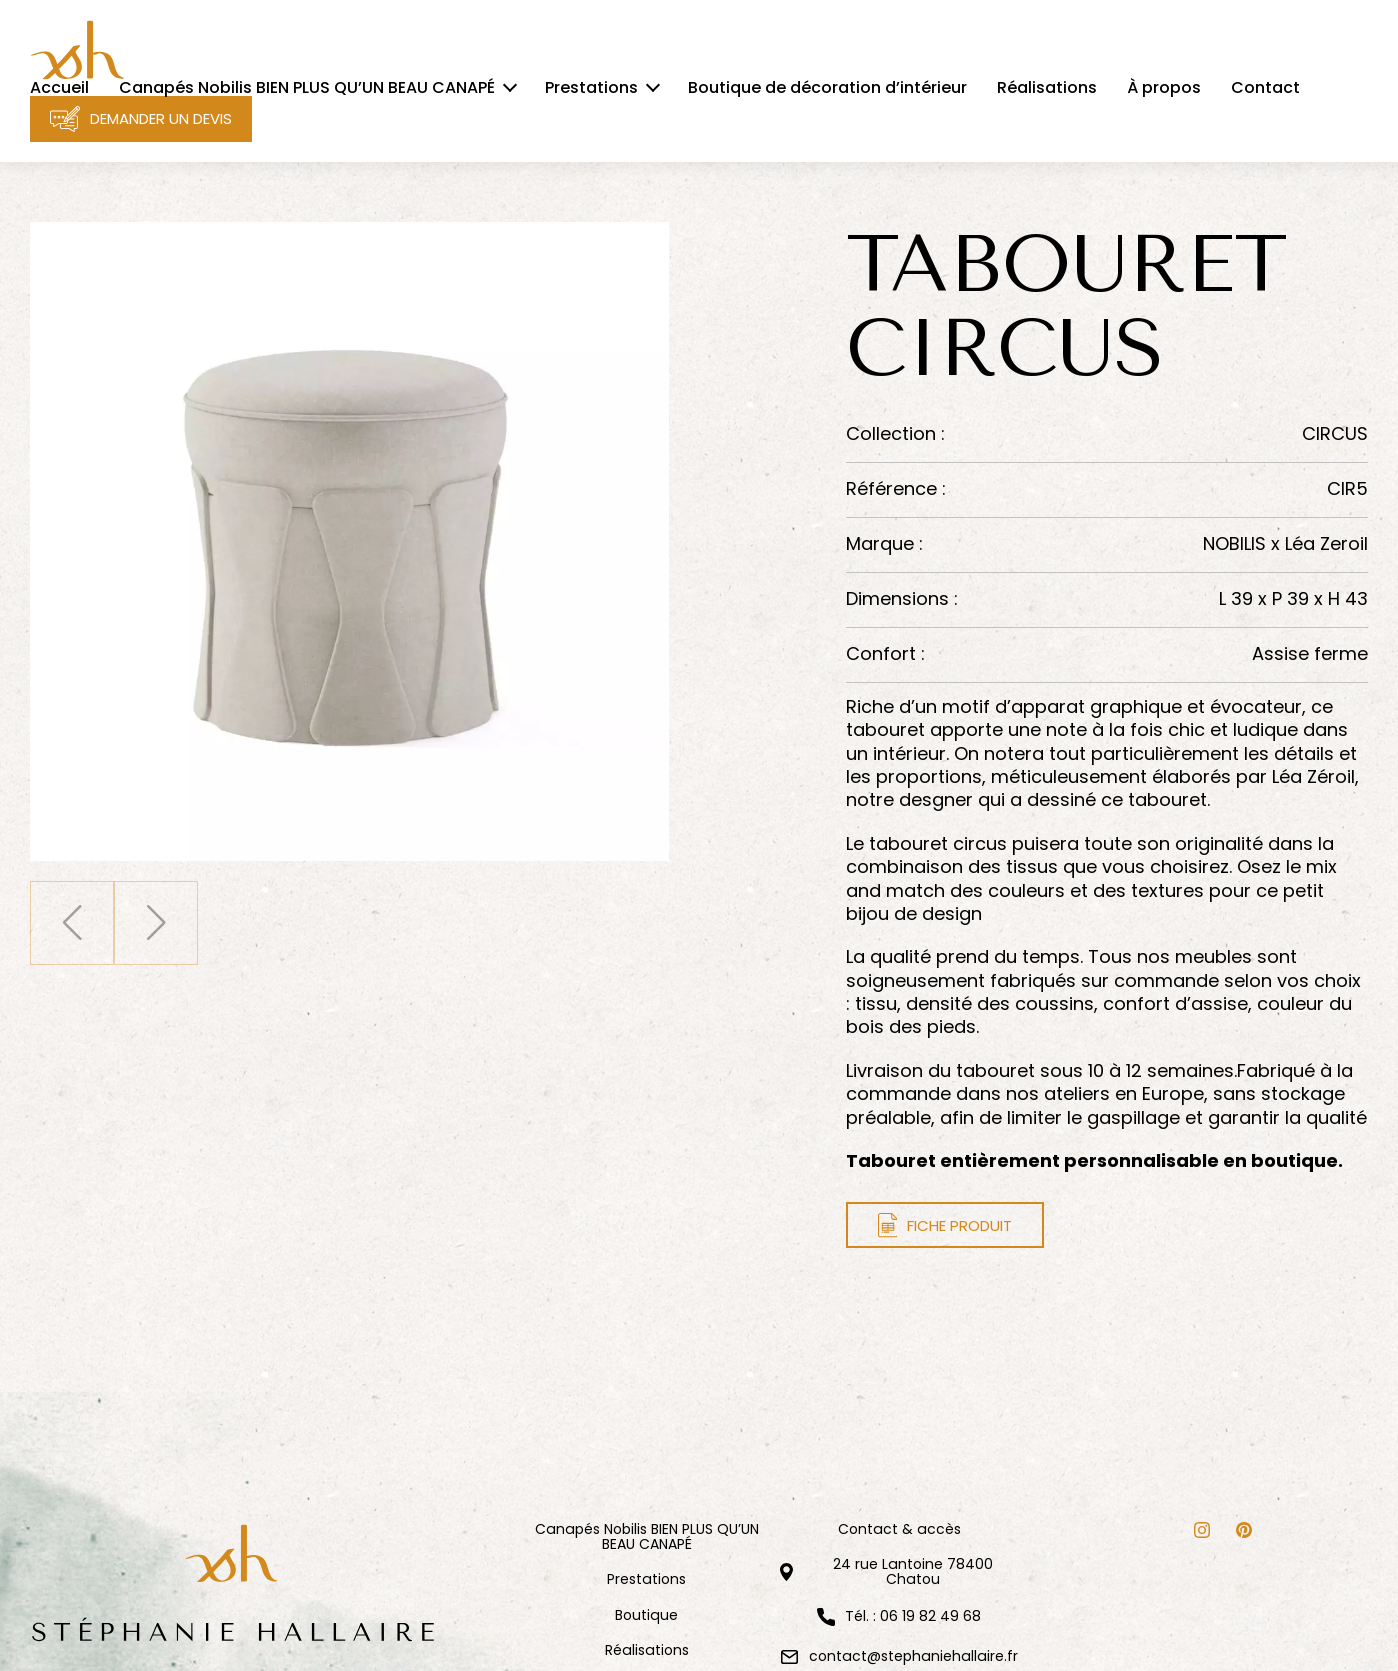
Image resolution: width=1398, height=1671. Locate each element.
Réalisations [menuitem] (1047, 88)
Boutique (646, 1615)
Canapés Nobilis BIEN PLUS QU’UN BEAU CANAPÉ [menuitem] (307, 88)
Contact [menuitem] (1265, 88)
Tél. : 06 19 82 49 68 (913, 1617)
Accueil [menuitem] (59, 88)
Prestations (646, 1579)
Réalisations (647, 1650)
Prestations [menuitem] (591, 88)
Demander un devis (141, 119)
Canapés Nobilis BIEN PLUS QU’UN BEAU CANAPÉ (647, 1537)
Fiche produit (945, 1225)
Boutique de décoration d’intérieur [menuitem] (827, 88)
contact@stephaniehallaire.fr (913, 1656)
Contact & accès (899, 1529)
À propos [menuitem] (1164, 88)
